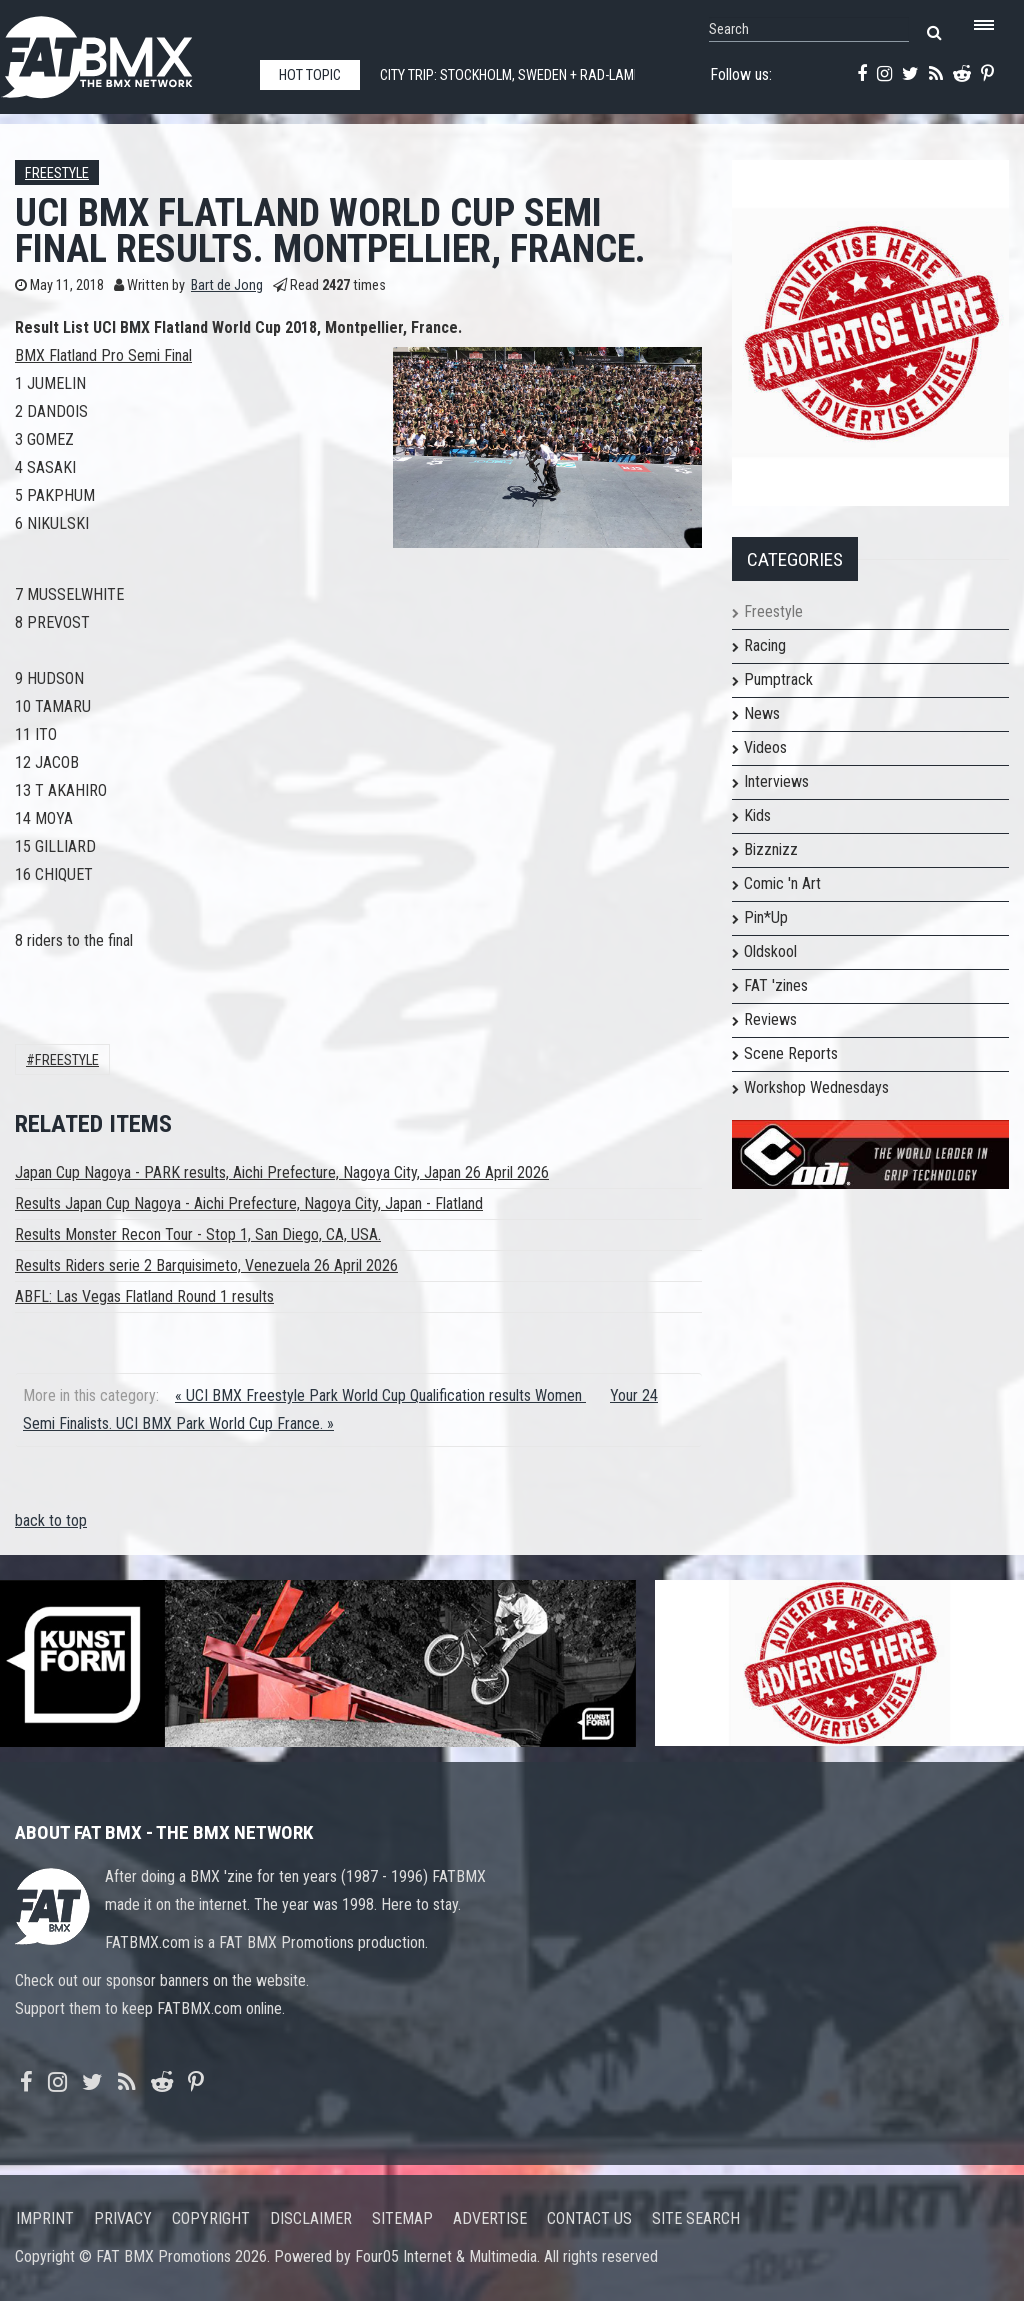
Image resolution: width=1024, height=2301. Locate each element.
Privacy (123, 2218)
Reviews (770, 1019)
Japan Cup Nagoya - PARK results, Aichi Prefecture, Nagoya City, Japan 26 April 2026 (282, 1172)
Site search (696, 2218)
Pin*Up (766, 917)
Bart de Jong (227, 285)
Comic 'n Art (782, 883)
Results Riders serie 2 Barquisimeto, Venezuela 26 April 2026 (206, 1265)
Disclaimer (311, 2218)
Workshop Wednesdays (816, 1087)
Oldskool (770, 951)
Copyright (211, 2218)
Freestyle (57, 173)
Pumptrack (778, 679)
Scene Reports (791, 1053)
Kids (757, 815)
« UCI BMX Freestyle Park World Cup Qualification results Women (380, 1395)
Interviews (776, 781)
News (762, 713)
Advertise (490, 2218)
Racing (765, 645)
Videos (765, 747)
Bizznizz (771, 849)
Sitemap (402, 2218)
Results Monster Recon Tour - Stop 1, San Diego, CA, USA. (198, 1234)
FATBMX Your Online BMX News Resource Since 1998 (120, 51)
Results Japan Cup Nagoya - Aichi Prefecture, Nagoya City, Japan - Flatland (249, 1203)
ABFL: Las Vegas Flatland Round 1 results (144, 1296)
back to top (51, 1520)
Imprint (45, 2218)
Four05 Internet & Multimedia (446, 2256)
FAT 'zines (776, 985)
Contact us (589, 2218)
